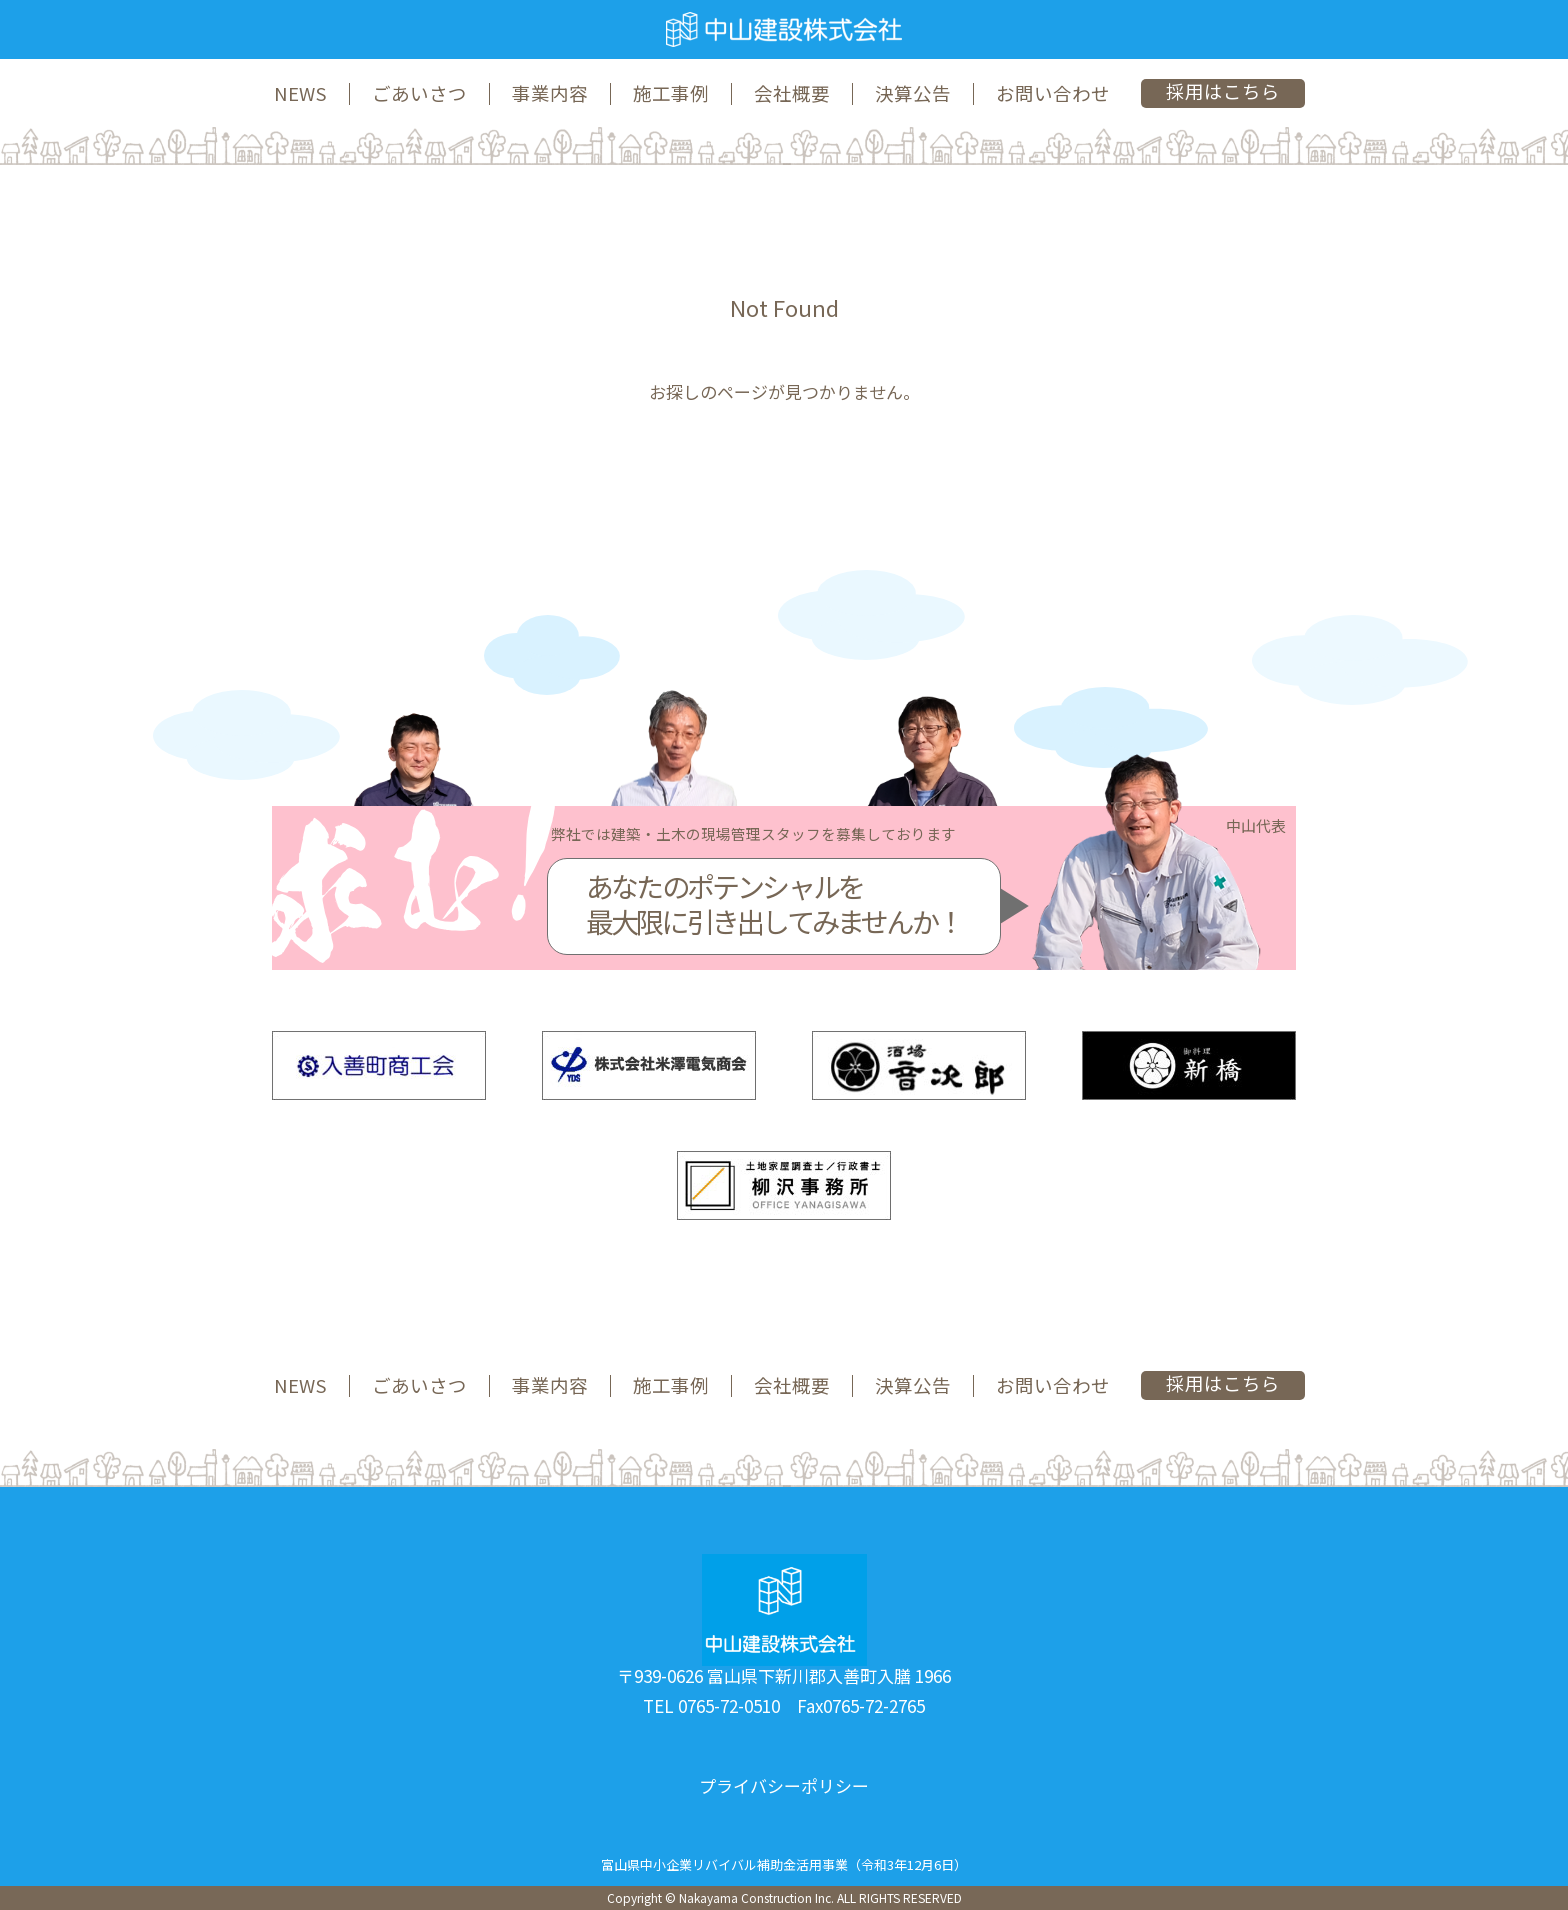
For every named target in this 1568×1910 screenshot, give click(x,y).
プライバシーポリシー (784, 1785)
